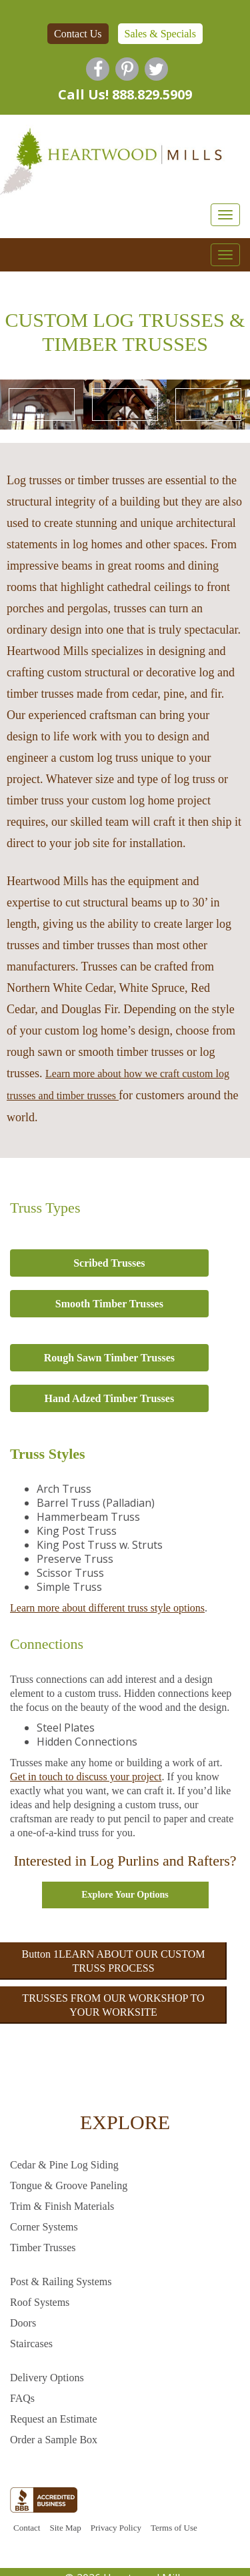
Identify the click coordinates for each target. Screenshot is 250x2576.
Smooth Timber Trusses (109, 1303)
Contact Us (78, 33)
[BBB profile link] (44, 2503)
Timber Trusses (43, 2247)
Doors (23, 2323)
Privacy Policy (116, 2528)
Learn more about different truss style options (107, 1608)
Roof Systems (39, 2302)
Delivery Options (47, 2377)
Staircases (31, 2343)
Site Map (65, 2528)
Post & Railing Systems (60, 2281)
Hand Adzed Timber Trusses (110, 1398)
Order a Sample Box (53, 2439)
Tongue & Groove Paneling (68, 2185)
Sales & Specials (161, 33)
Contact (26, 2528)
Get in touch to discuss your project (86, 1776)
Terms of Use (174, 2528)
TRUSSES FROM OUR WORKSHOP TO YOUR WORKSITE (113, 2005)
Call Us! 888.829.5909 (125, 94)
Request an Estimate (53, 2419)
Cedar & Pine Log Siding (64, 2164)
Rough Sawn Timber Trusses (109, 1357)
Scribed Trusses (109, 1263)
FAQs (22, 2398)
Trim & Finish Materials (62, 2206)
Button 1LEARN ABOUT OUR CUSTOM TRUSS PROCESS (113, 1961)
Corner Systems (44, 2226)
